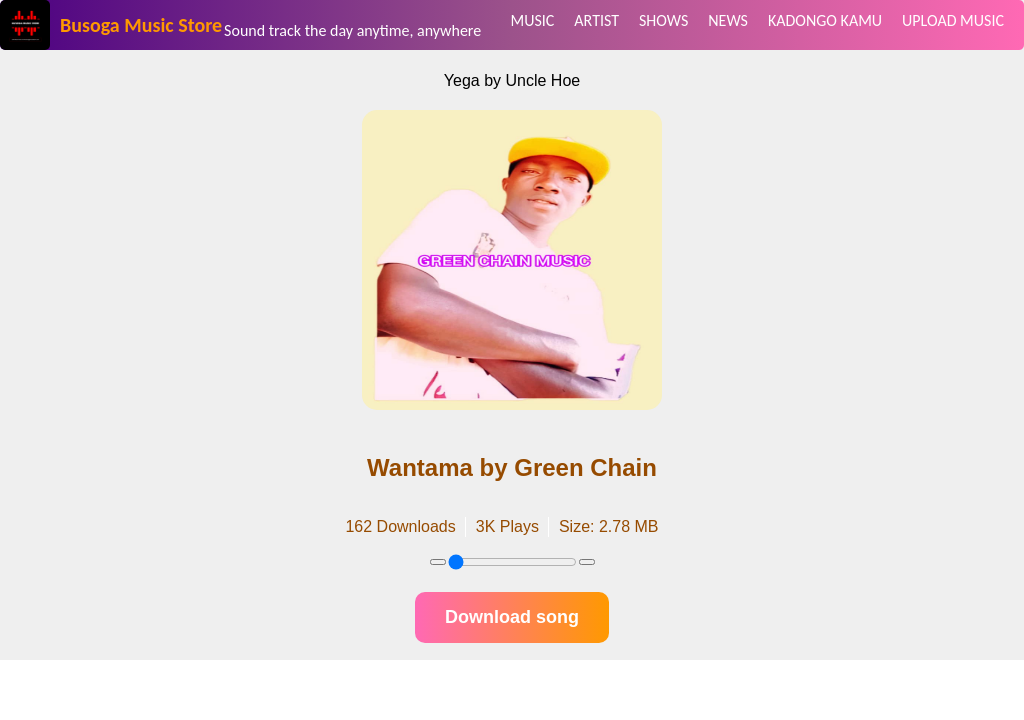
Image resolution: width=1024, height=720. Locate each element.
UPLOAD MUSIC (953, 20)
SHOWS (663, 20)
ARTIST (596, 20)
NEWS (728, 20)
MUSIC (533, 20)
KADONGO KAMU (825, 20)
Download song (512, 617)
